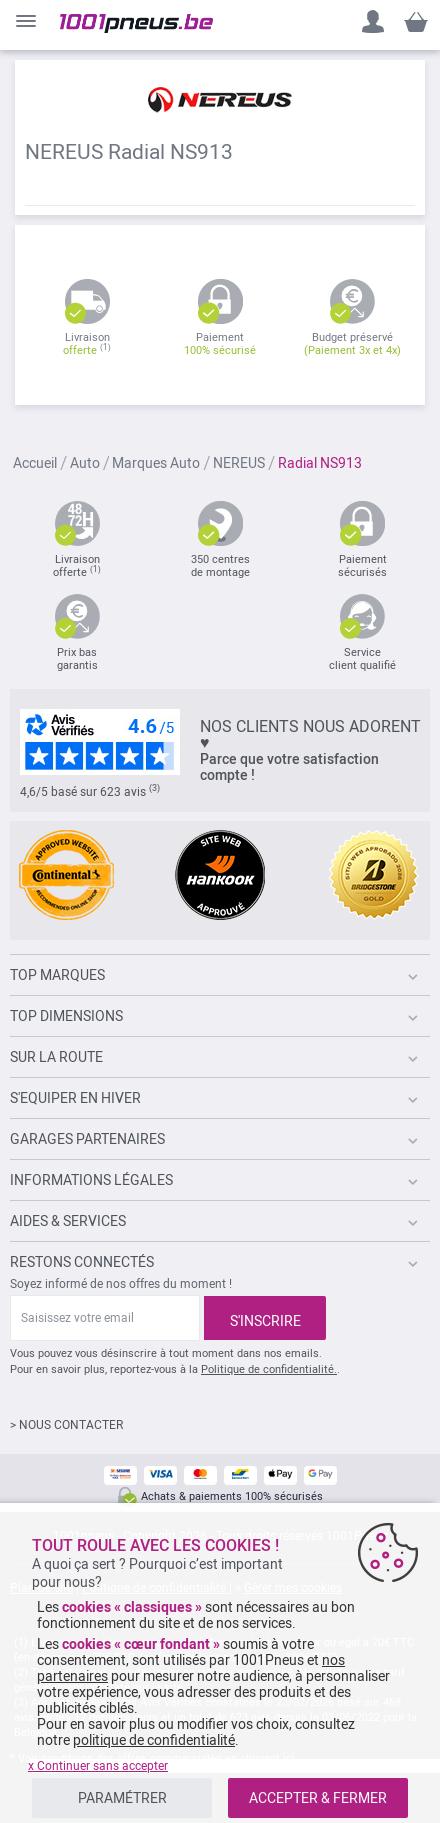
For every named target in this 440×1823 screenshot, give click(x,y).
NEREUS (240, 463)
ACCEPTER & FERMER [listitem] (318, 1798)
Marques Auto (157, 463)
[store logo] (136, 23)
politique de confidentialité (154, 1740)
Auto (86, 463)
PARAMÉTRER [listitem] (122, 1798)
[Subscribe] (265, 1318)
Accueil (36, 463)
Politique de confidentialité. (269, 1369)
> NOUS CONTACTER (66, 1425)
